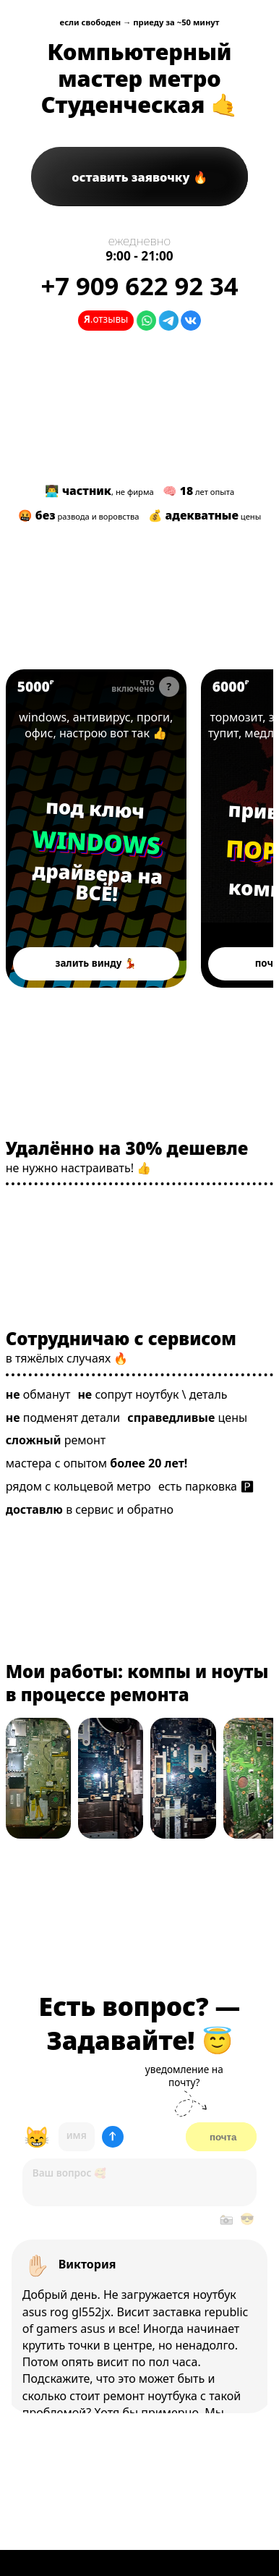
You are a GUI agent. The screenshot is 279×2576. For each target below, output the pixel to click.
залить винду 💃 (96, 963)
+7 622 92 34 (139, 285)
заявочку (132, 176)
